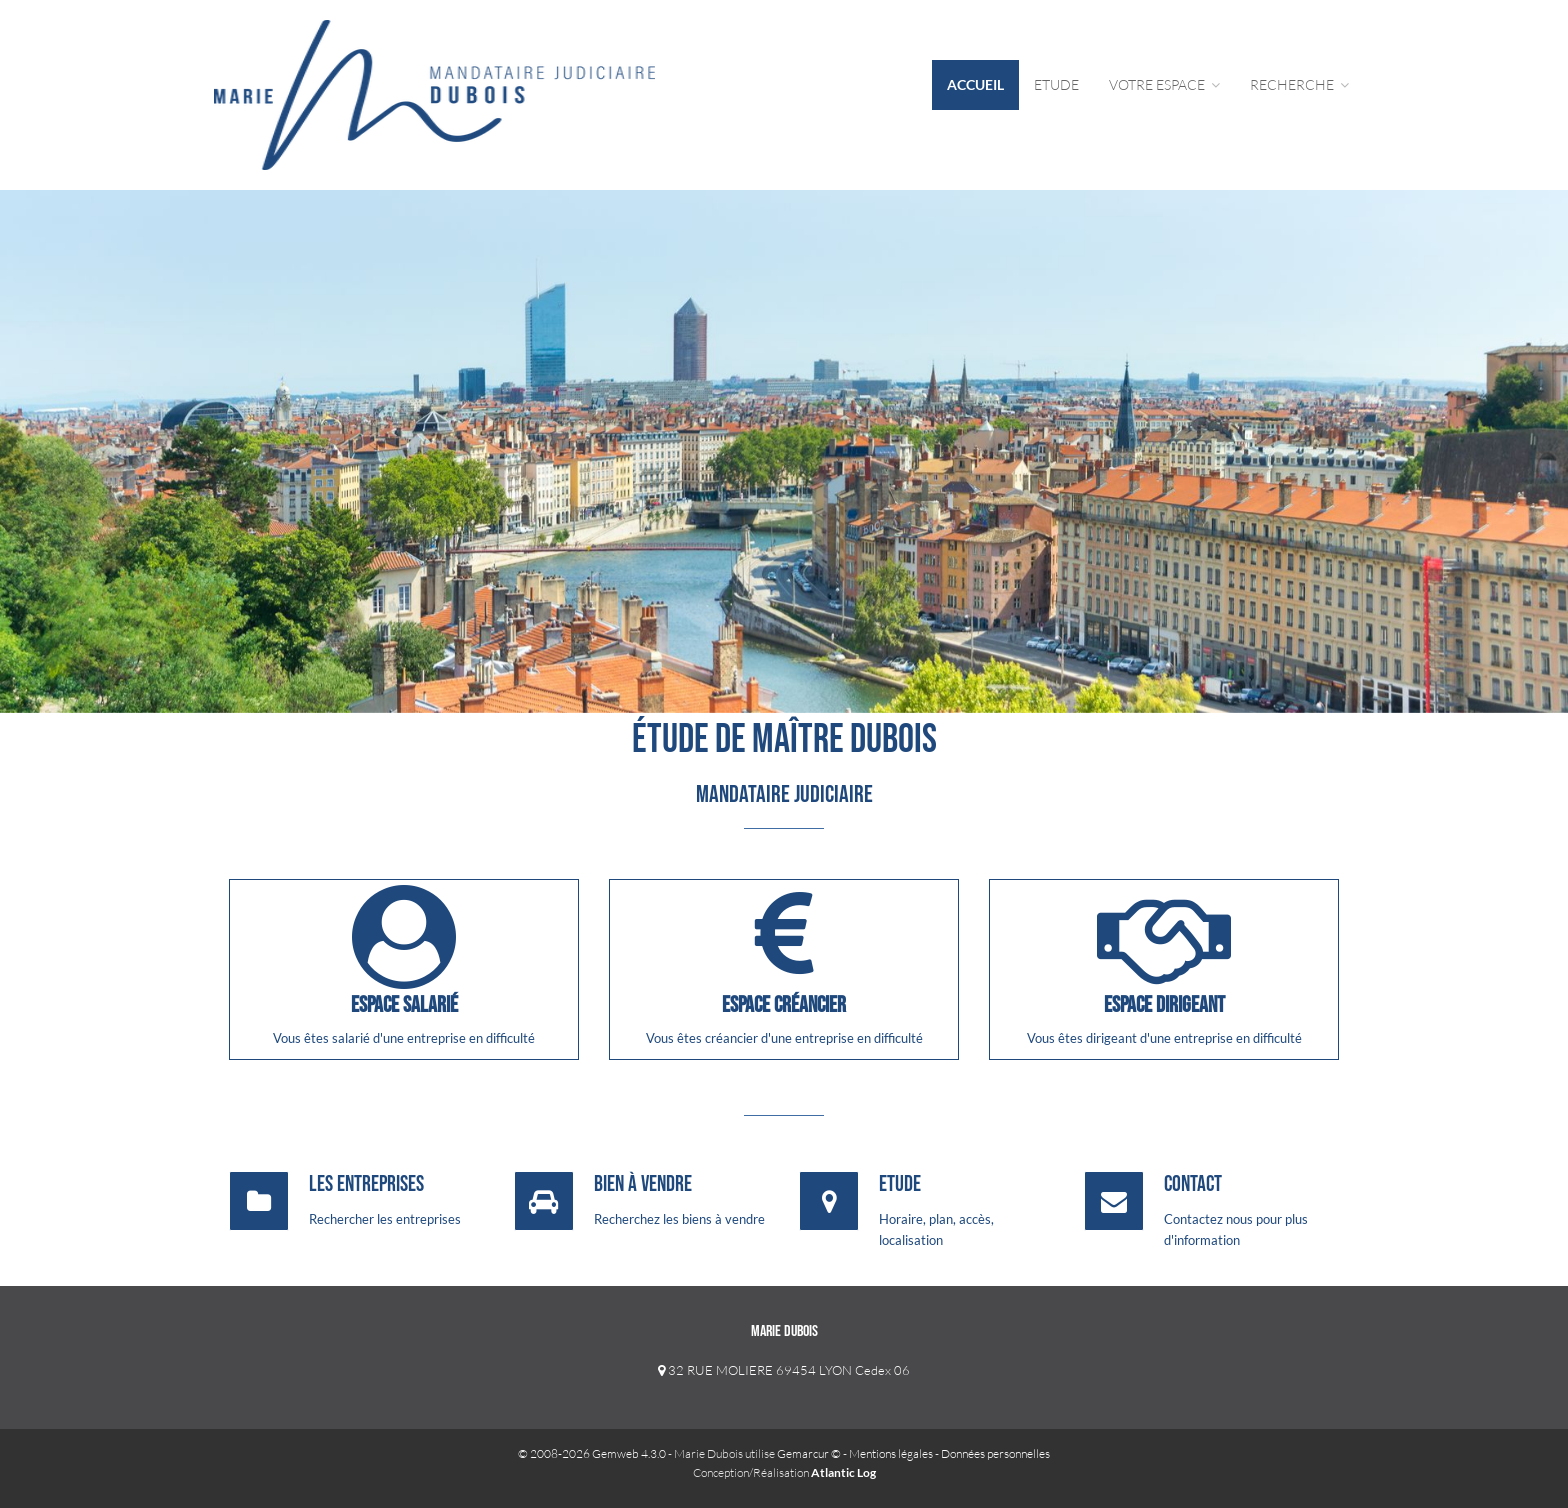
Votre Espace (1164, 84)
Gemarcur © (809, 1453)
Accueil (975, 84)
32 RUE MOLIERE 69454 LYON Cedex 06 (784, 1370)
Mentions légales (891, 1453)
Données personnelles (995, 1453)
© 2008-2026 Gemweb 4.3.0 (592, 1453)
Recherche (1299, 84)
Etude (1056, 84)
